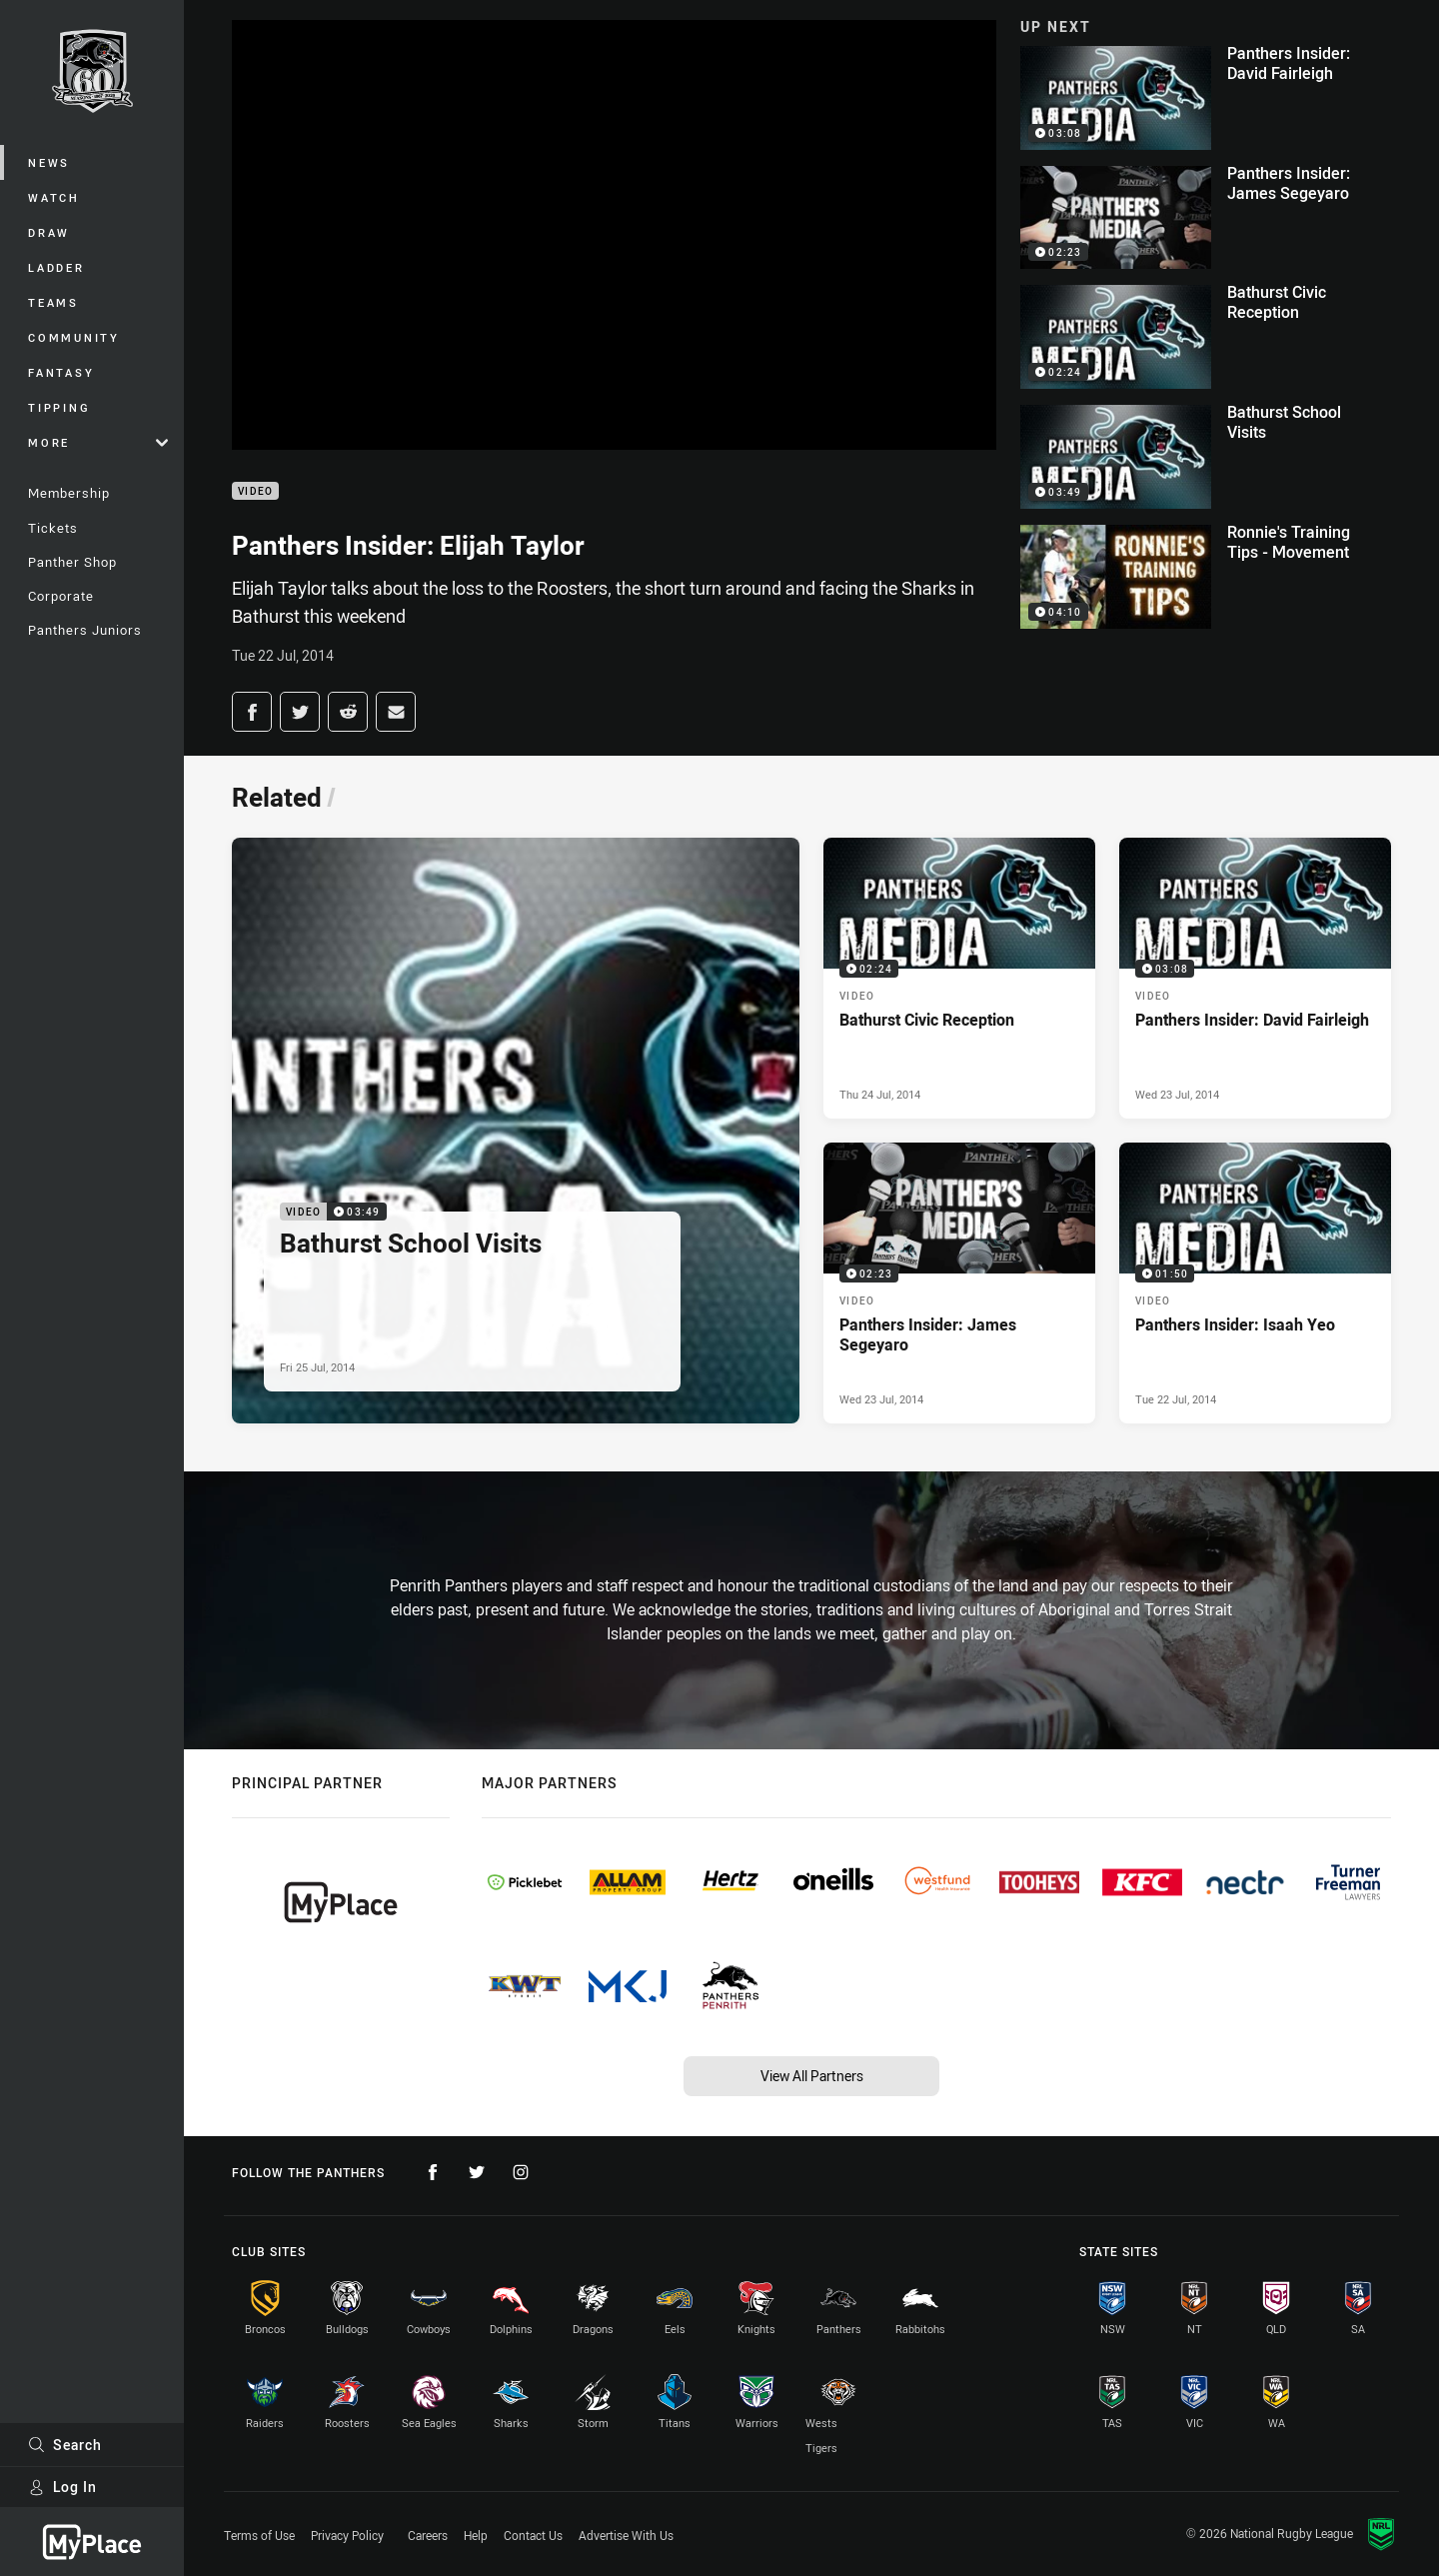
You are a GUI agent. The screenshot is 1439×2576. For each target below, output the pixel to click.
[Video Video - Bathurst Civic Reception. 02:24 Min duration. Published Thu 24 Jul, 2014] (959, 978)
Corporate (61, 596)
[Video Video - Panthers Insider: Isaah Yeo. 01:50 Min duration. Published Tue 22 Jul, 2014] (1255, 1283)
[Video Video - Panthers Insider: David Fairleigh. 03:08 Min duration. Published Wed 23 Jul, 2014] (1255, 978)
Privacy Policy (347, 2535)
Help (476, 2535)
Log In (62, 2486)
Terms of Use (259, 2535)
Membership (69, 493)
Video (255, 491)
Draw (49, 232)
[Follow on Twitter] (477, 2172)
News (49, 162)
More (98, 442)
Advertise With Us (626, 2535)
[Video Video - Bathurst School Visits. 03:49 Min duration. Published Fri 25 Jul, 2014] (515, 1130)
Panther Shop (72, 562)
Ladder (56, 267)
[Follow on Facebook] (433, 2172)
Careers (428, 2535)
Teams (53, 302)
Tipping (59, 407)
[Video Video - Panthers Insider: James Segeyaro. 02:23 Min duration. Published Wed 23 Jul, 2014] (959, 1283)
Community (74, 337)
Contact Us (533, 2535)
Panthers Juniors (85, 630)
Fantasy (61, 372)
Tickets (53, 528)
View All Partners (811, 2075)
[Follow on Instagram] (521, 2172)
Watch (54, 197)
